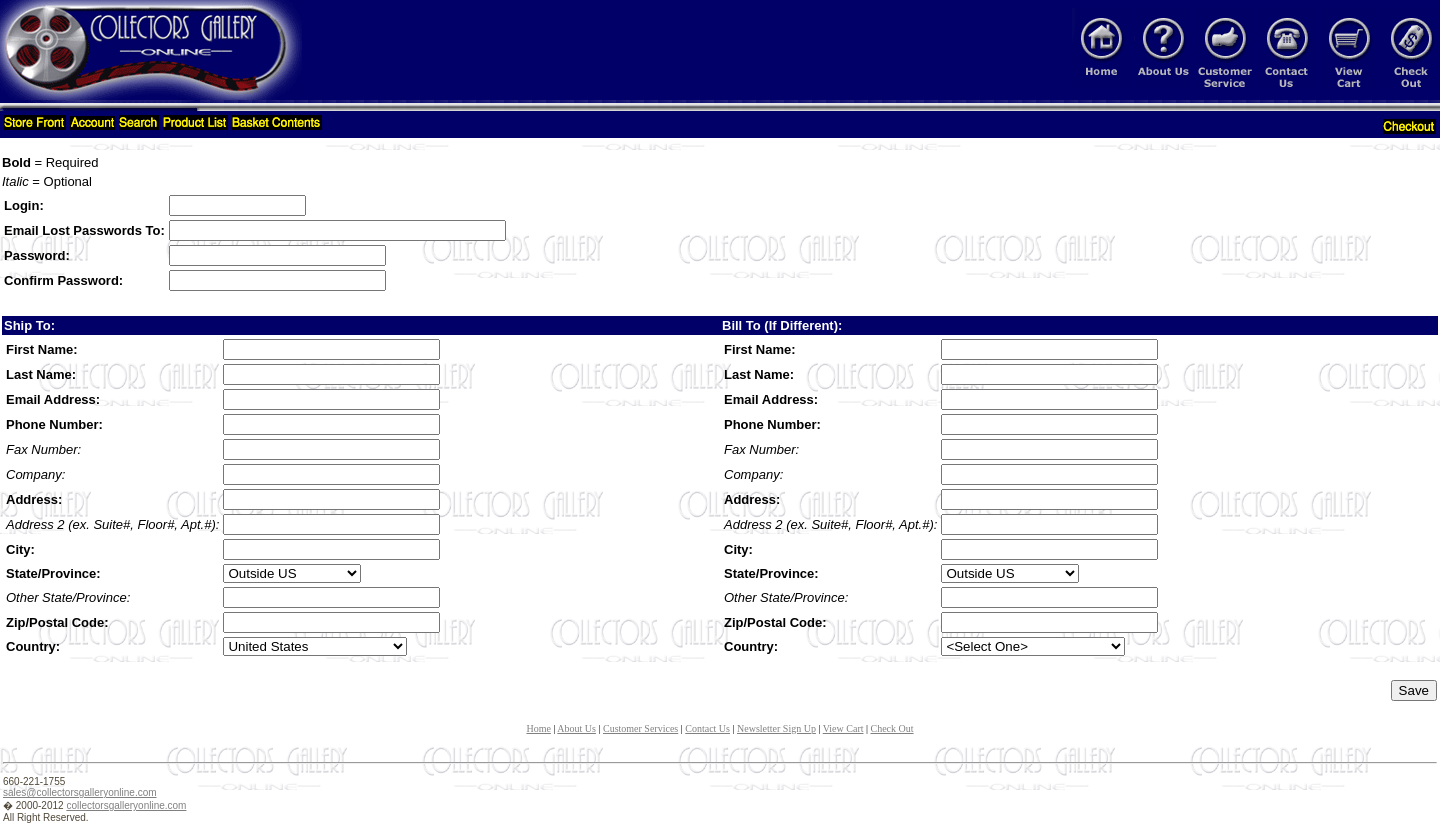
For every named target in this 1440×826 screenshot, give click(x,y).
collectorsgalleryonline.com (126, 805)
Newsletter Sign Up (776, 728)
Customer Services (640, 728)
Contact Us (707, 728)
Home (538, 728)
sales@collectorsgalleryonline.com (80, 792)
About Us (576, 728)
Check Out (892, 728)
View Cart (843, 728)
